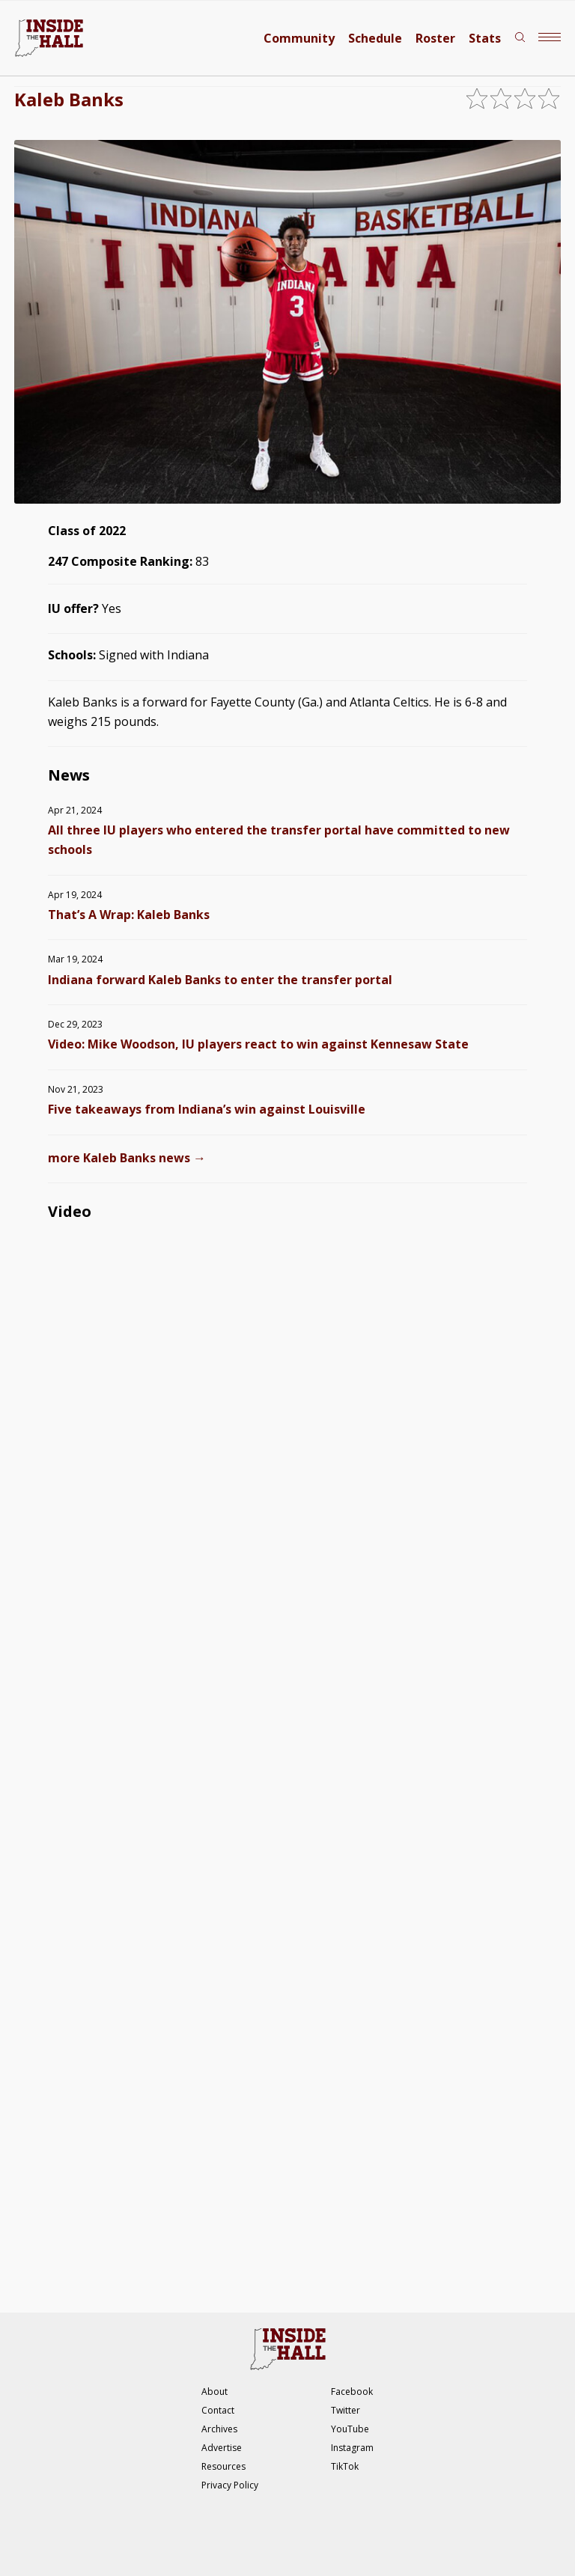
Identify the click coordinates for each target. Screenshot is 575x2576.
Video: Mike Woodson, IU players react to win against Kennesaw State (258, 1044)
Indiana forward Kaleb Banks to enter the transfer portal (220, 979)
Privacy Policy (229, 2485)
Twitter (345, 2410)
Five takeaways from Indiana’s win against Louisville (206, 1109)
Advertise (221, 2447)
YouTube (350, 2429)
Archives (219, 2429)
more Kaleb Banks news (127, 1158)
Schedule (375, 38)
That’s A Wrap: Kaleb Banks (129, 914)
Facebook (352, 2391)
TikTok (345, 2466)
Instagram (352, 2447)
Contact (217, 2410)
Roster (435, 38)
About (214, 2391)
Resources (223, 2466)
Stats (485, 38)
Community (299, 38)
